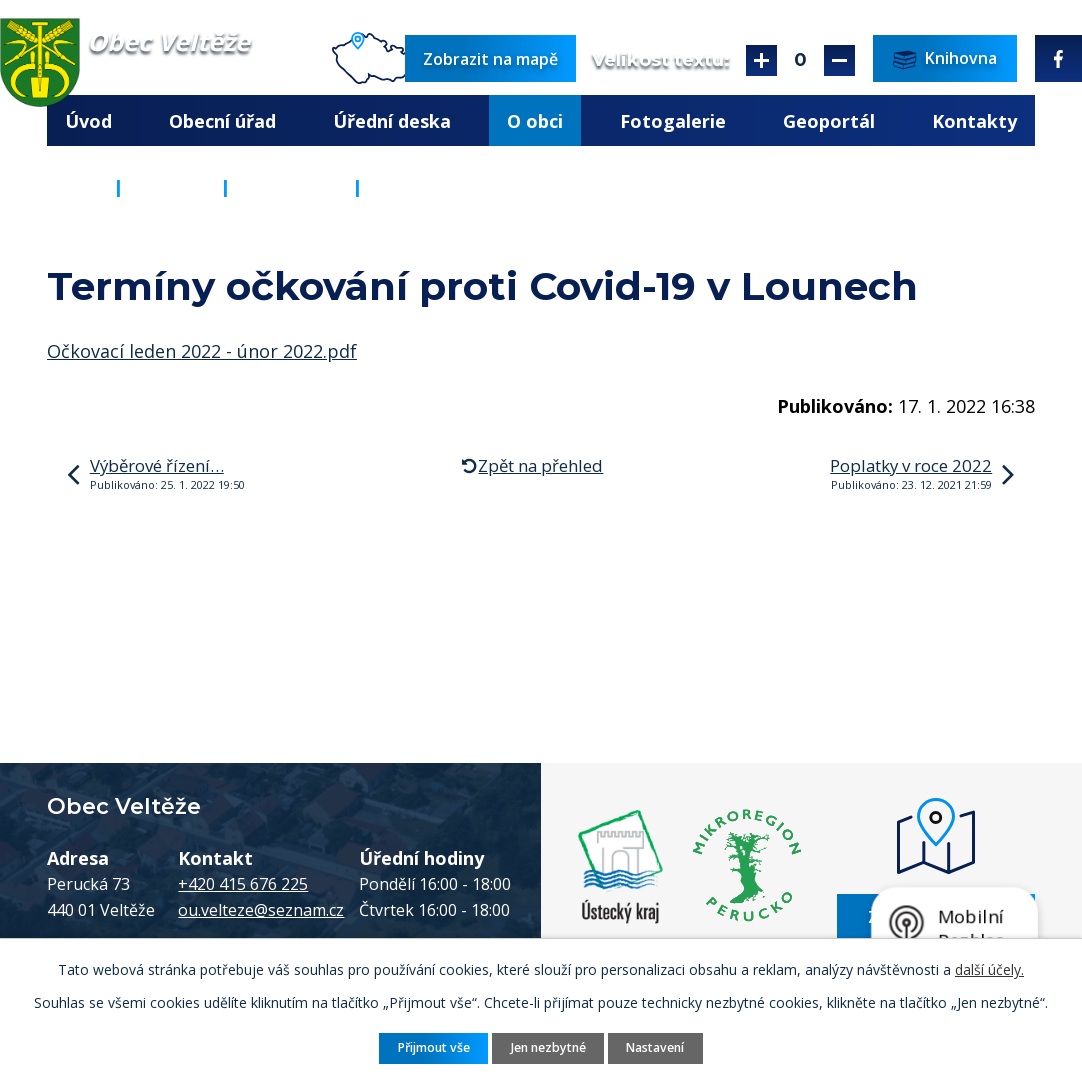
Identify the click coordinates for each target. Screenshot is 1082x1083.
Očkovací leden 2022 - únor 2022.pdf (202, 351)
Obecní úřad (222, 121)
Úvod (88, 121)
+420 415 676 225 (243, 884)
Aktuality (291, 187)
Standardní (800, 60)
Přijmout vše (434, 1047)
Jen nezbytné (548, 1047)
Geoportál (829, 121)
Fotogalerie (673, 121)
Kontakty (974, 121)
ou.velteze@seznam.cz (261, 910)
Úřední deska (392, 121)
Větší (761, 60)
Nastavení (655, 1047)
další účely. (989, 969)
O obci (535, 121)
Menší (839, 60)
